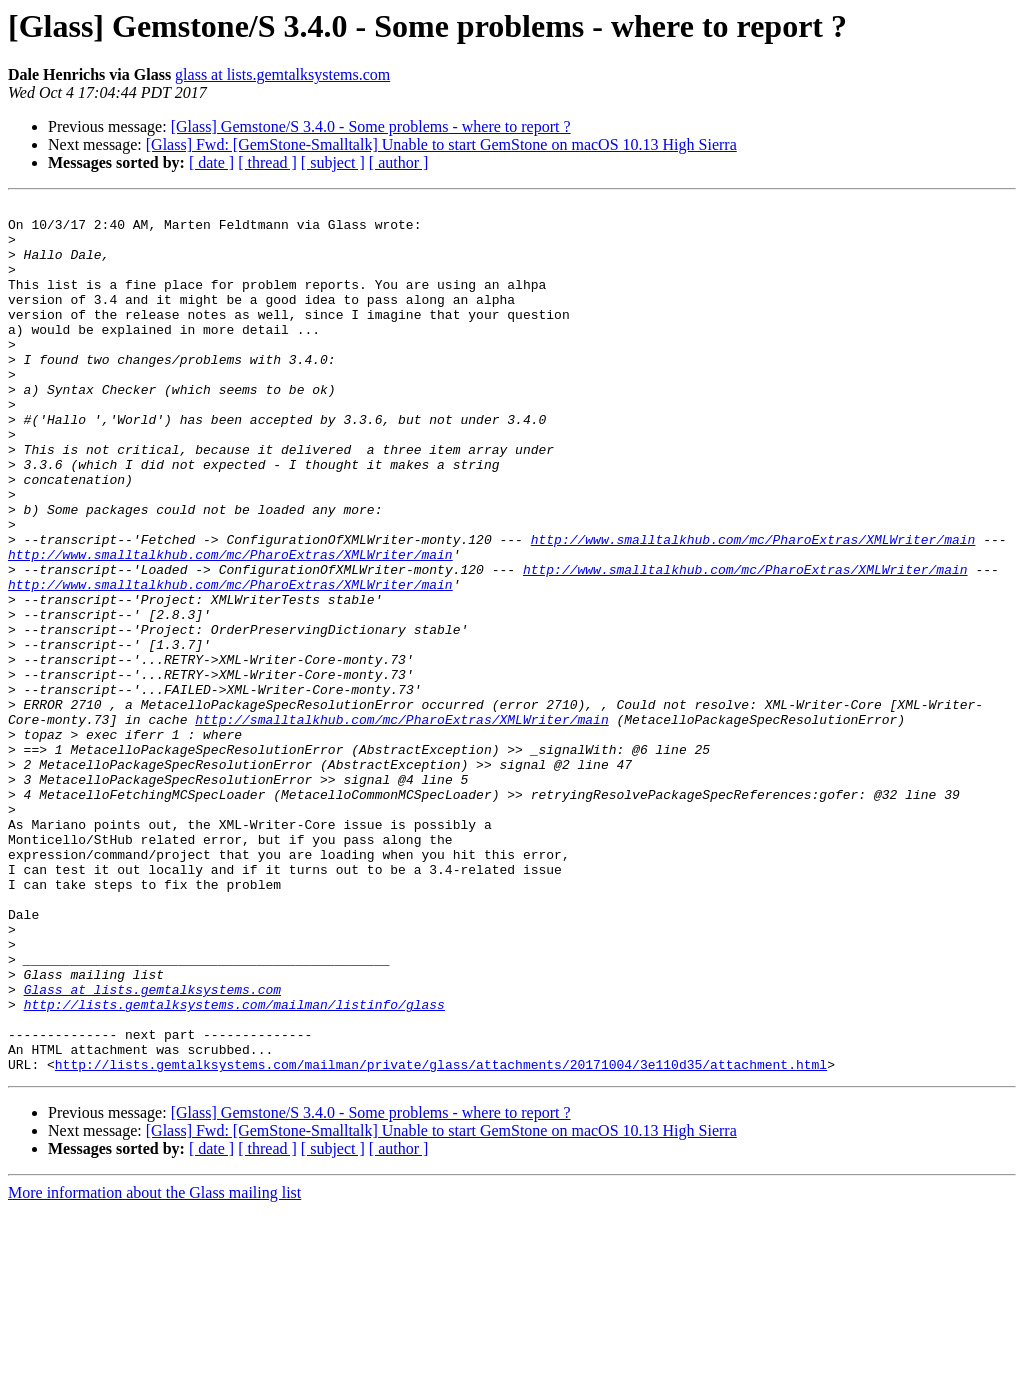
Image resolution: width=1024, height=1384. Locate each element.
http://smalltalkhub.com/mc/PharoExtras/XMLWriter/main (401, 824)
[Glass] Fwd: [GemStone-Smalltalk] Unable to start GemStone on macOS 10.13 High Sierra (441, 144)
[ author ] (399, 162)
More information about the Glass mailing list (154, 1366)
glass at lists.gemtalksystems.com (282, 74)
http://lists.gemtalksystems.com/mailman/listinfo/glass (234, 1166)
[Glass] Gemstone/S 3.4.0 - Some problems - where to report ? (371, 126)
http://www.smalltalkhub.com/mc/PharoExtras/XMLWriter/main (753, 608)
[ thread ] (267, 162)
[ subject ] (333, 162)
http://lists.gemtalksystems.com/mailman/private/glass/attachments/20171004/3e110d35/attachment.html (441, 1238)
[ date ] (211, 162)
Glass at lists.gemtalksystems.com (152, 1148)
